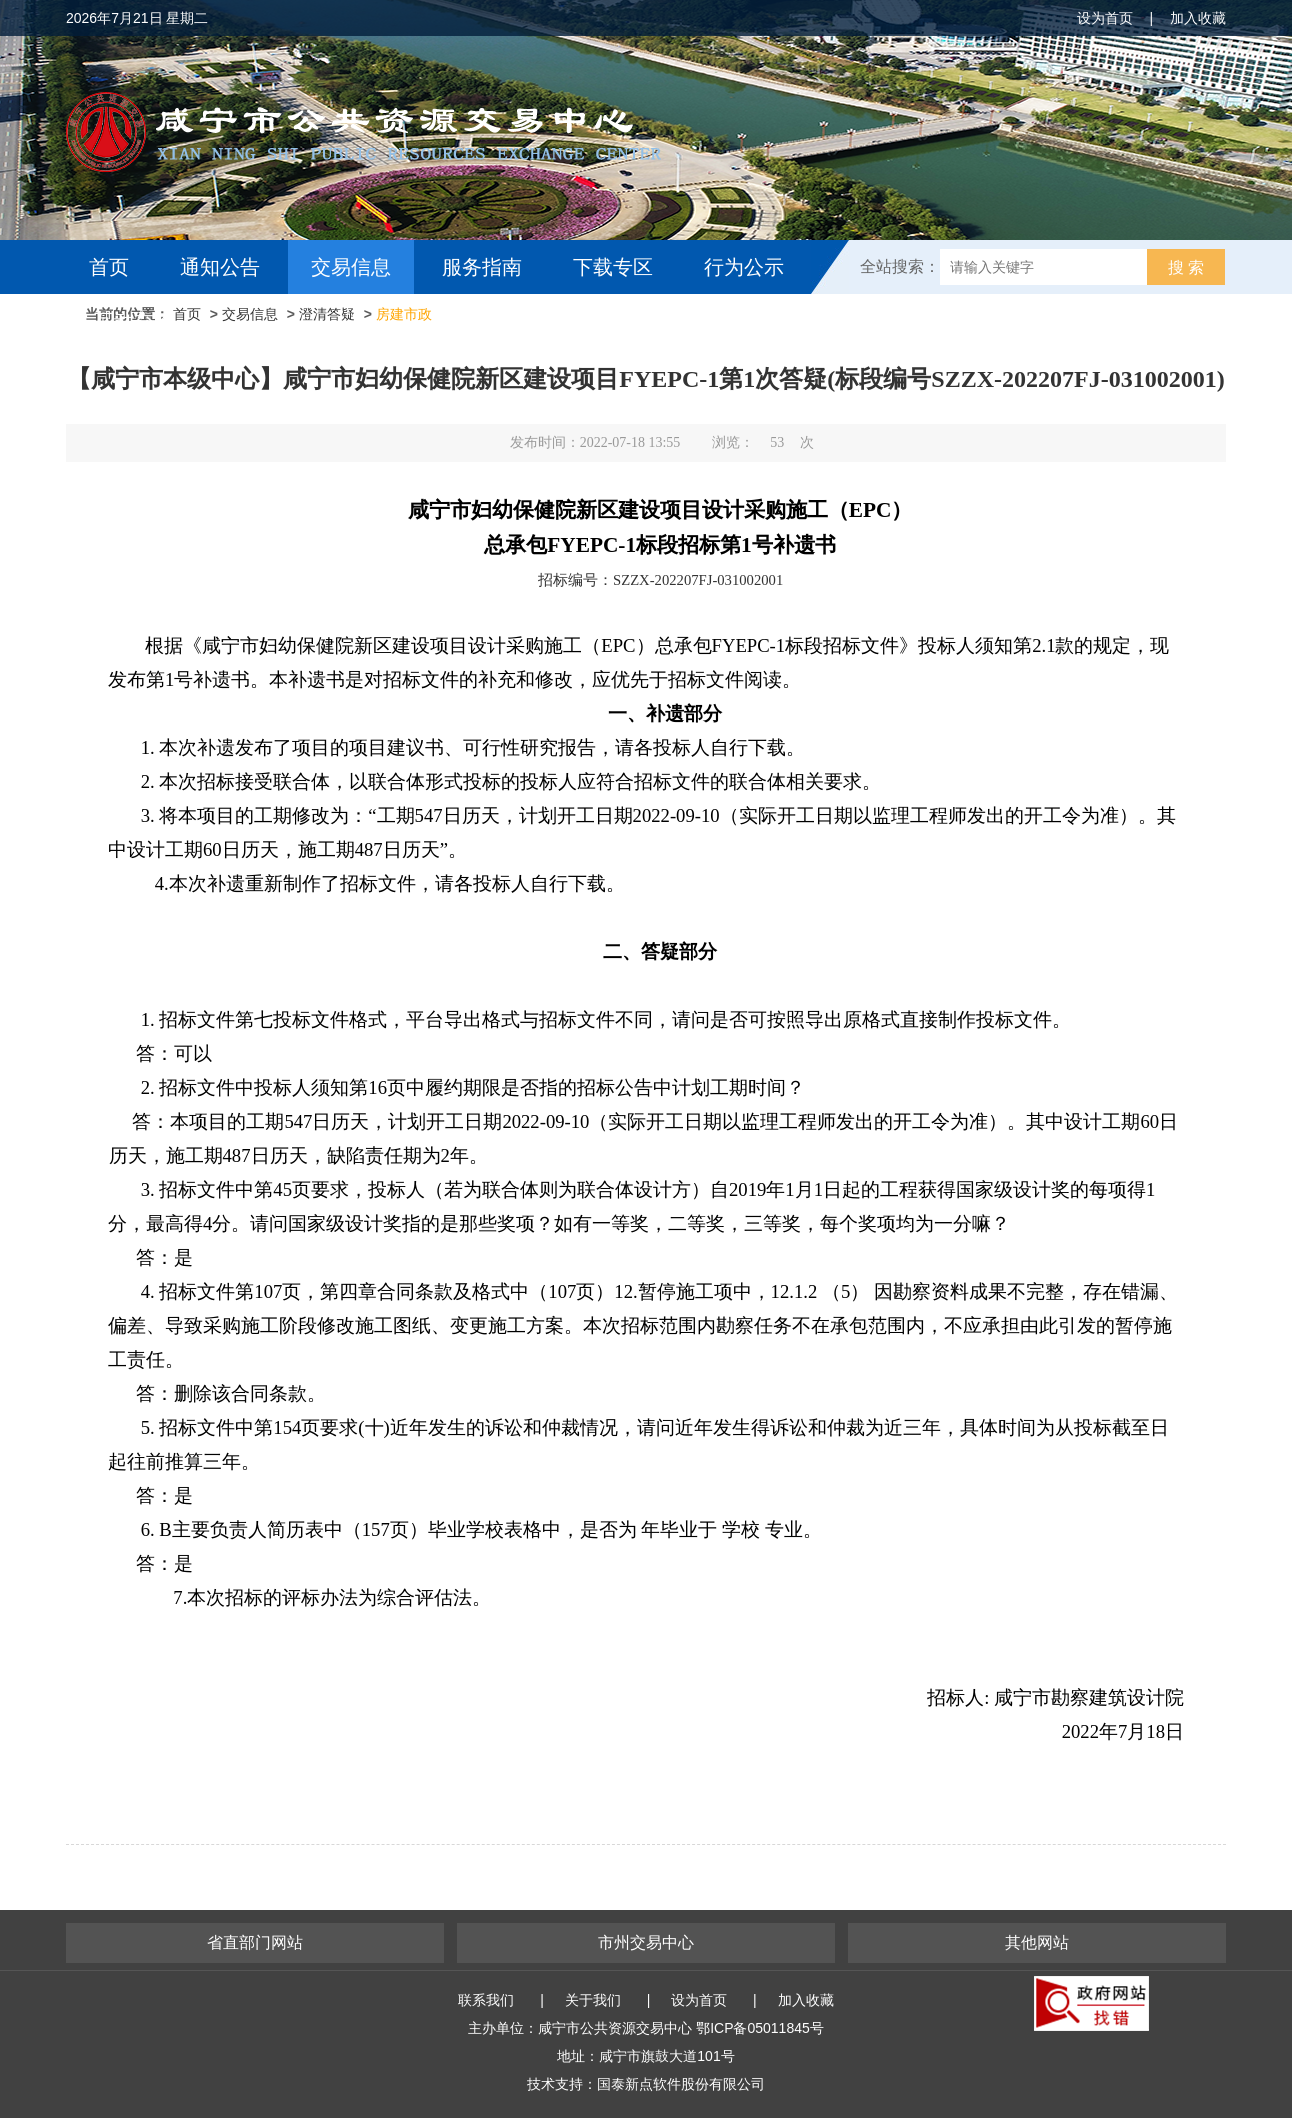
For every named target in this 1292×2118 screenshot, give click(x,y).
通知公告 (220, 267)
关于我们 (593, 2000)
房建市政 (404, 314)
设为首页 (1105, 18)
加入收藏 (1198, 18)
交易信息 (351, 267)
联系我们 (486, 2000)
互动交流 (134, 321)
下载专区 (613, 267)
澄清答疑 (327, 314)
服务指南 (482, 267)
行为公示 (744, 267)
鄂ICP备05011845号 (760, 2028)
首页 (109, 267)
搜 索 (1186, 267)
